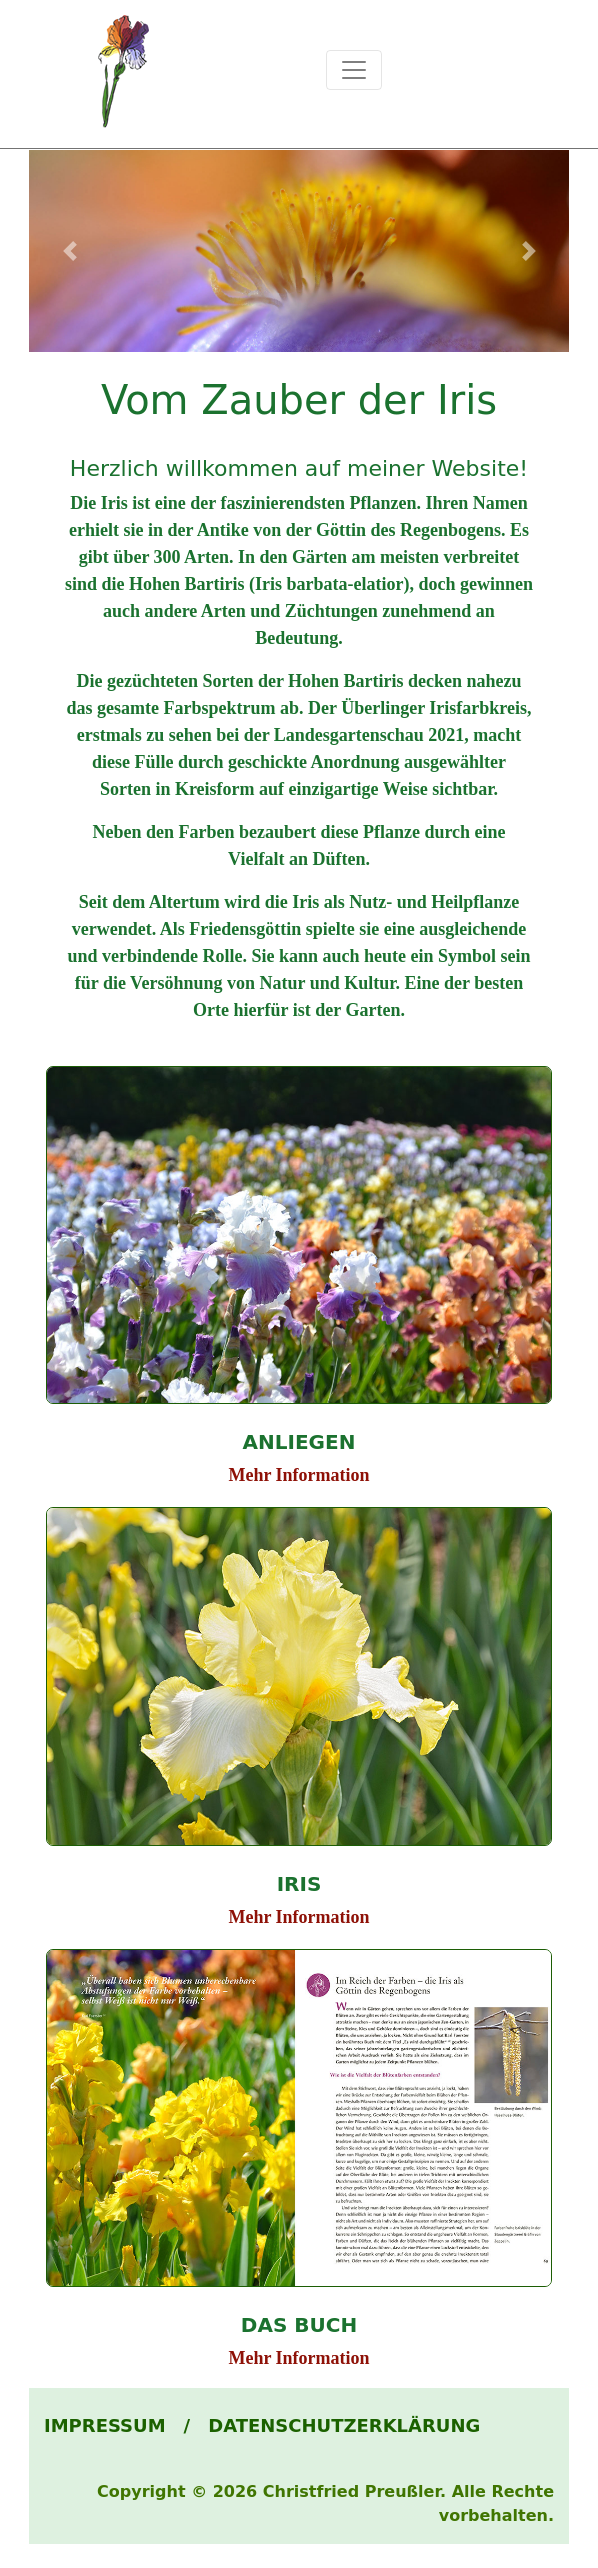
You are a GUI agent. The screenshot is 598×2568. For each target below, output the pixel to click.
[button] (69, 251)
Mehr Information (298, 1475)
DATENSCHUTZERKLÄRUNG (344, 2425)
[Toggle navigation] (354, 70)
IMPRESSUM (105, 2425)
